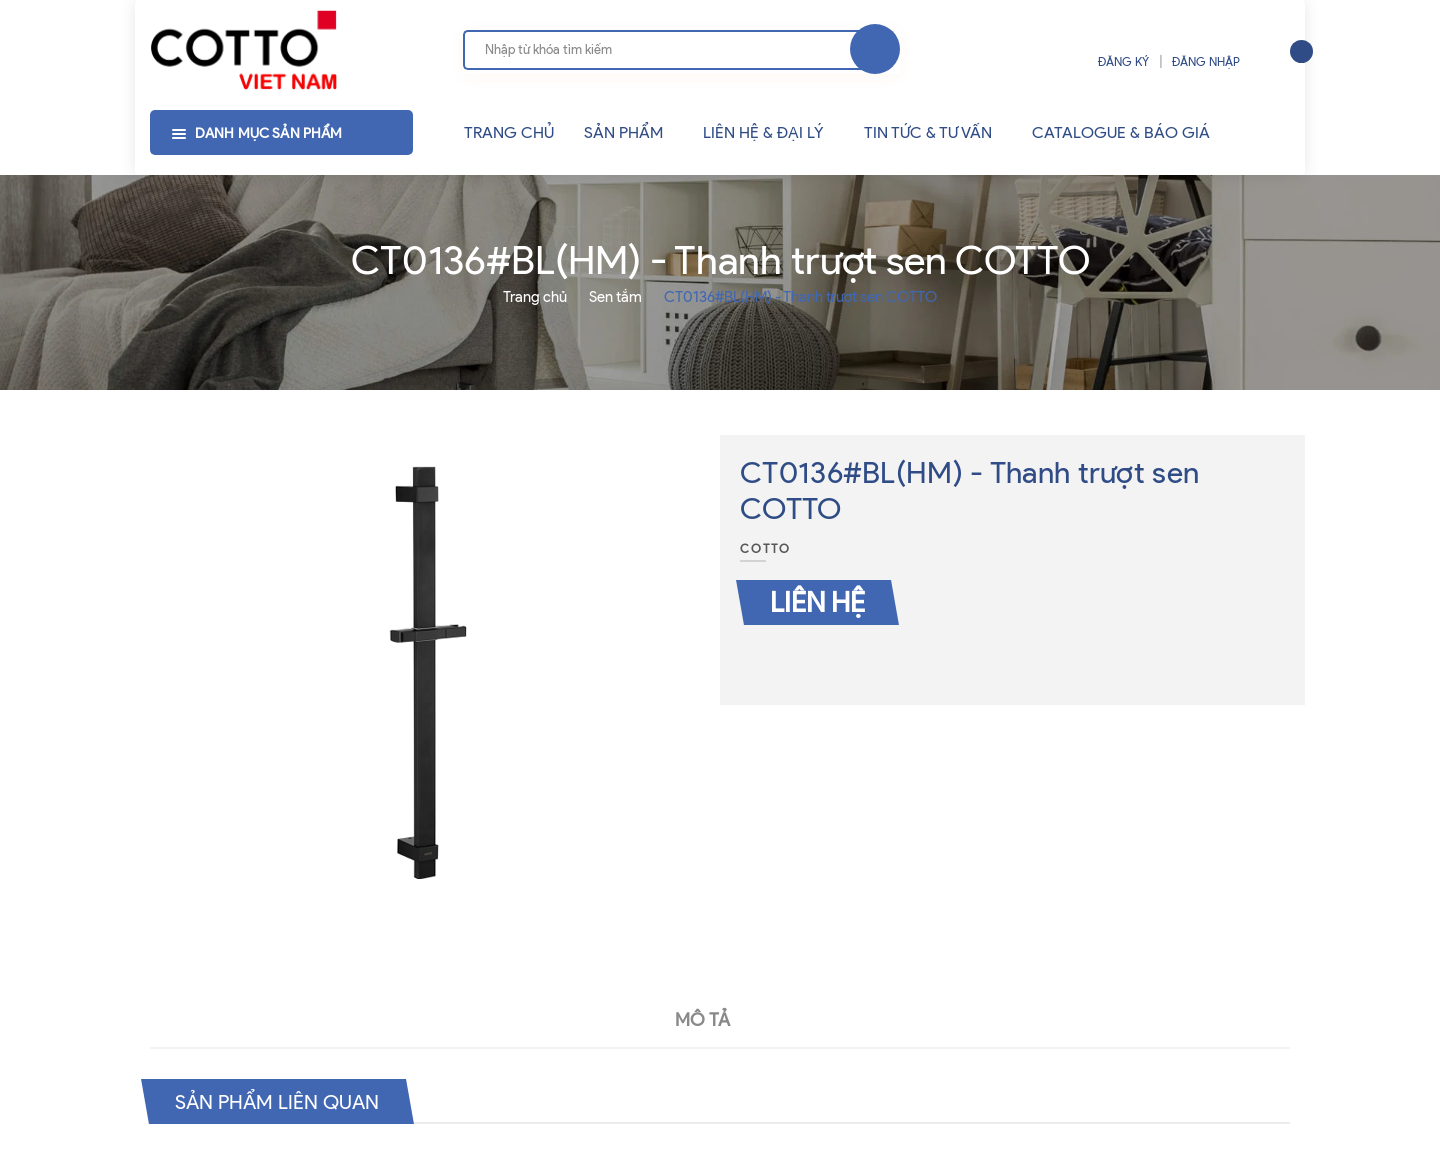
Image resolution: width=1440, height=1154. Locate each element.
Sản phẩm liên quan (277, 1101)
